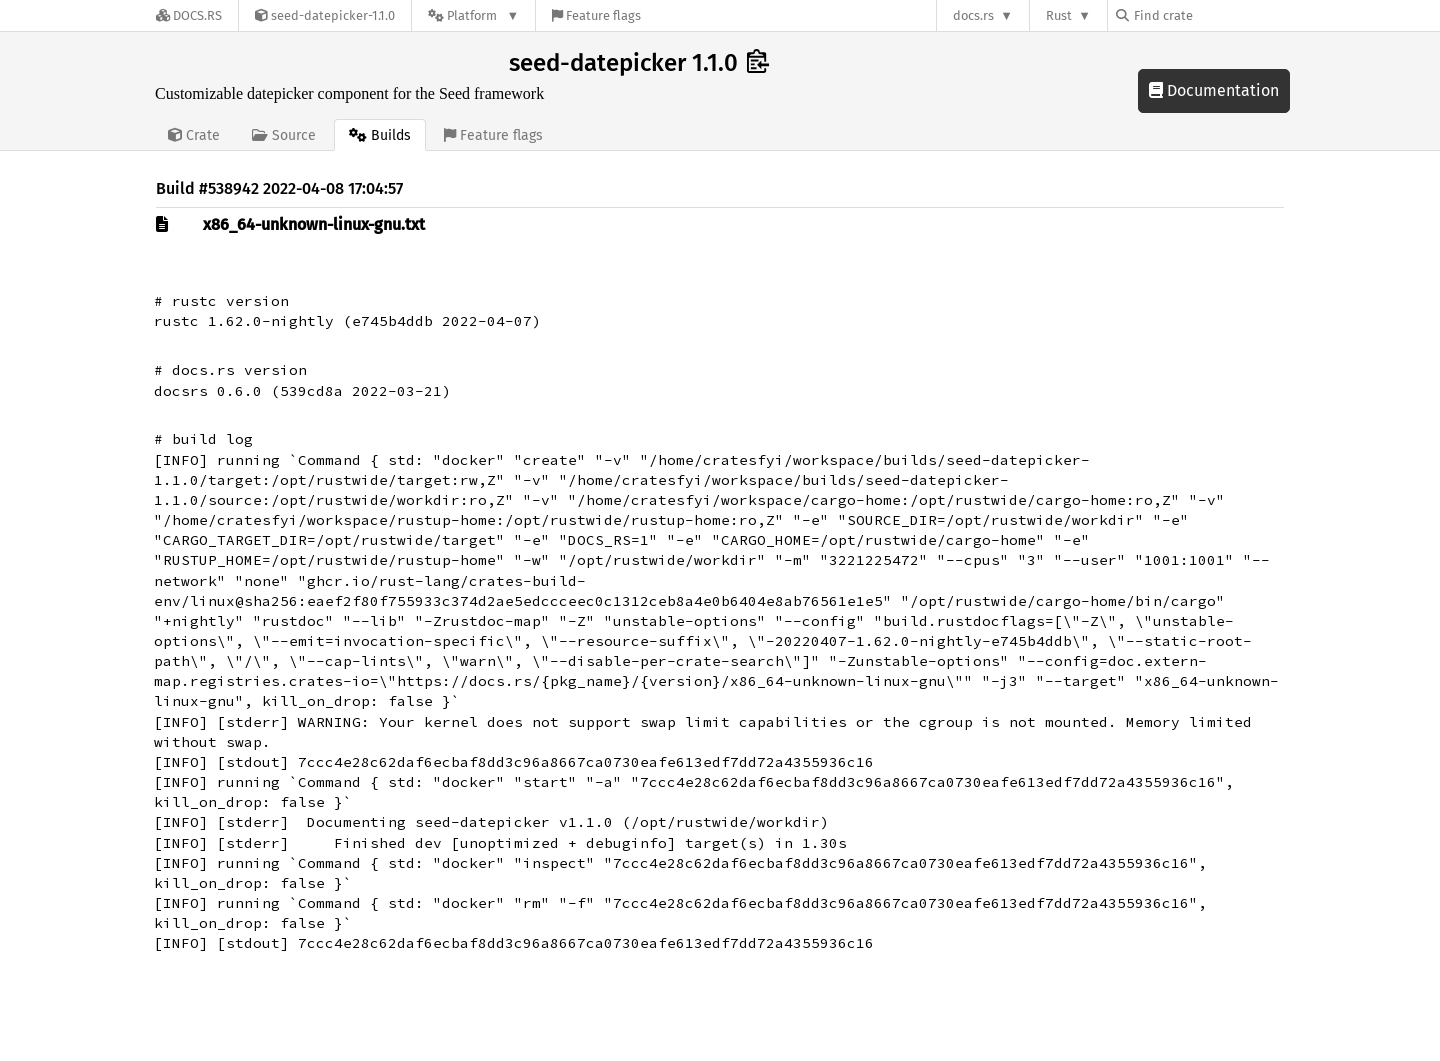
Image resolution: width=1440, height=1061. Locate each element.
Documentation (1214, 90)
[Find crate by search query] (1216, 15)
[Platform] (473, 15)
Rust (1059, 15)
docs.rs (973, 15)
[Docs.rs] (189, 15)
